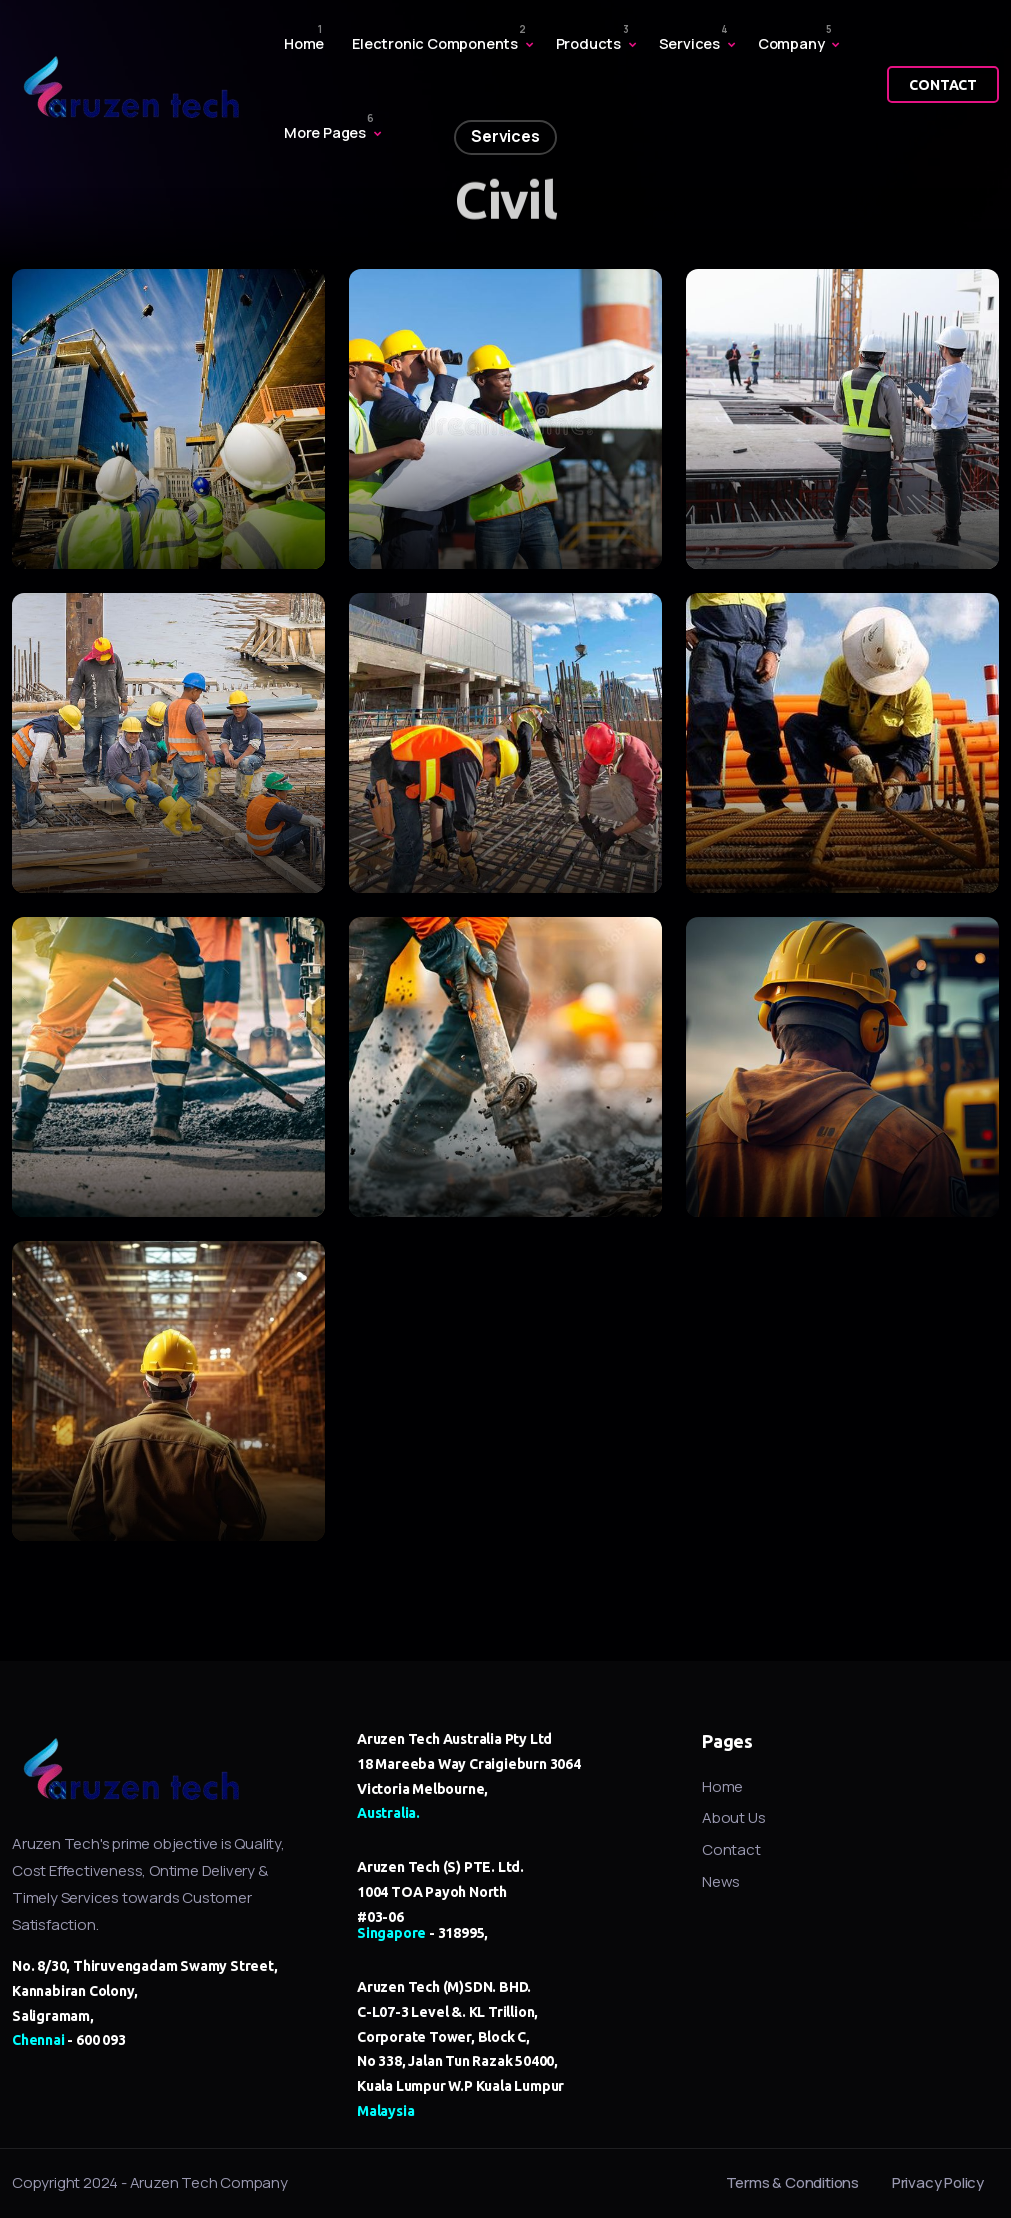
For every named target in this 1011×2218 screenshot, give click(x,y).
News (721, 1881)
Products (588, 43)
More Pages (325, 132)
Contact (731, 1849)
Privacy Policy (938, 2182)
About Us (733, 1817)
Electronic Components (435, 43)
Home (304, 43)
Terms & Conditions (792, 2182)
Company (791, 43)
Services (689, 43)
